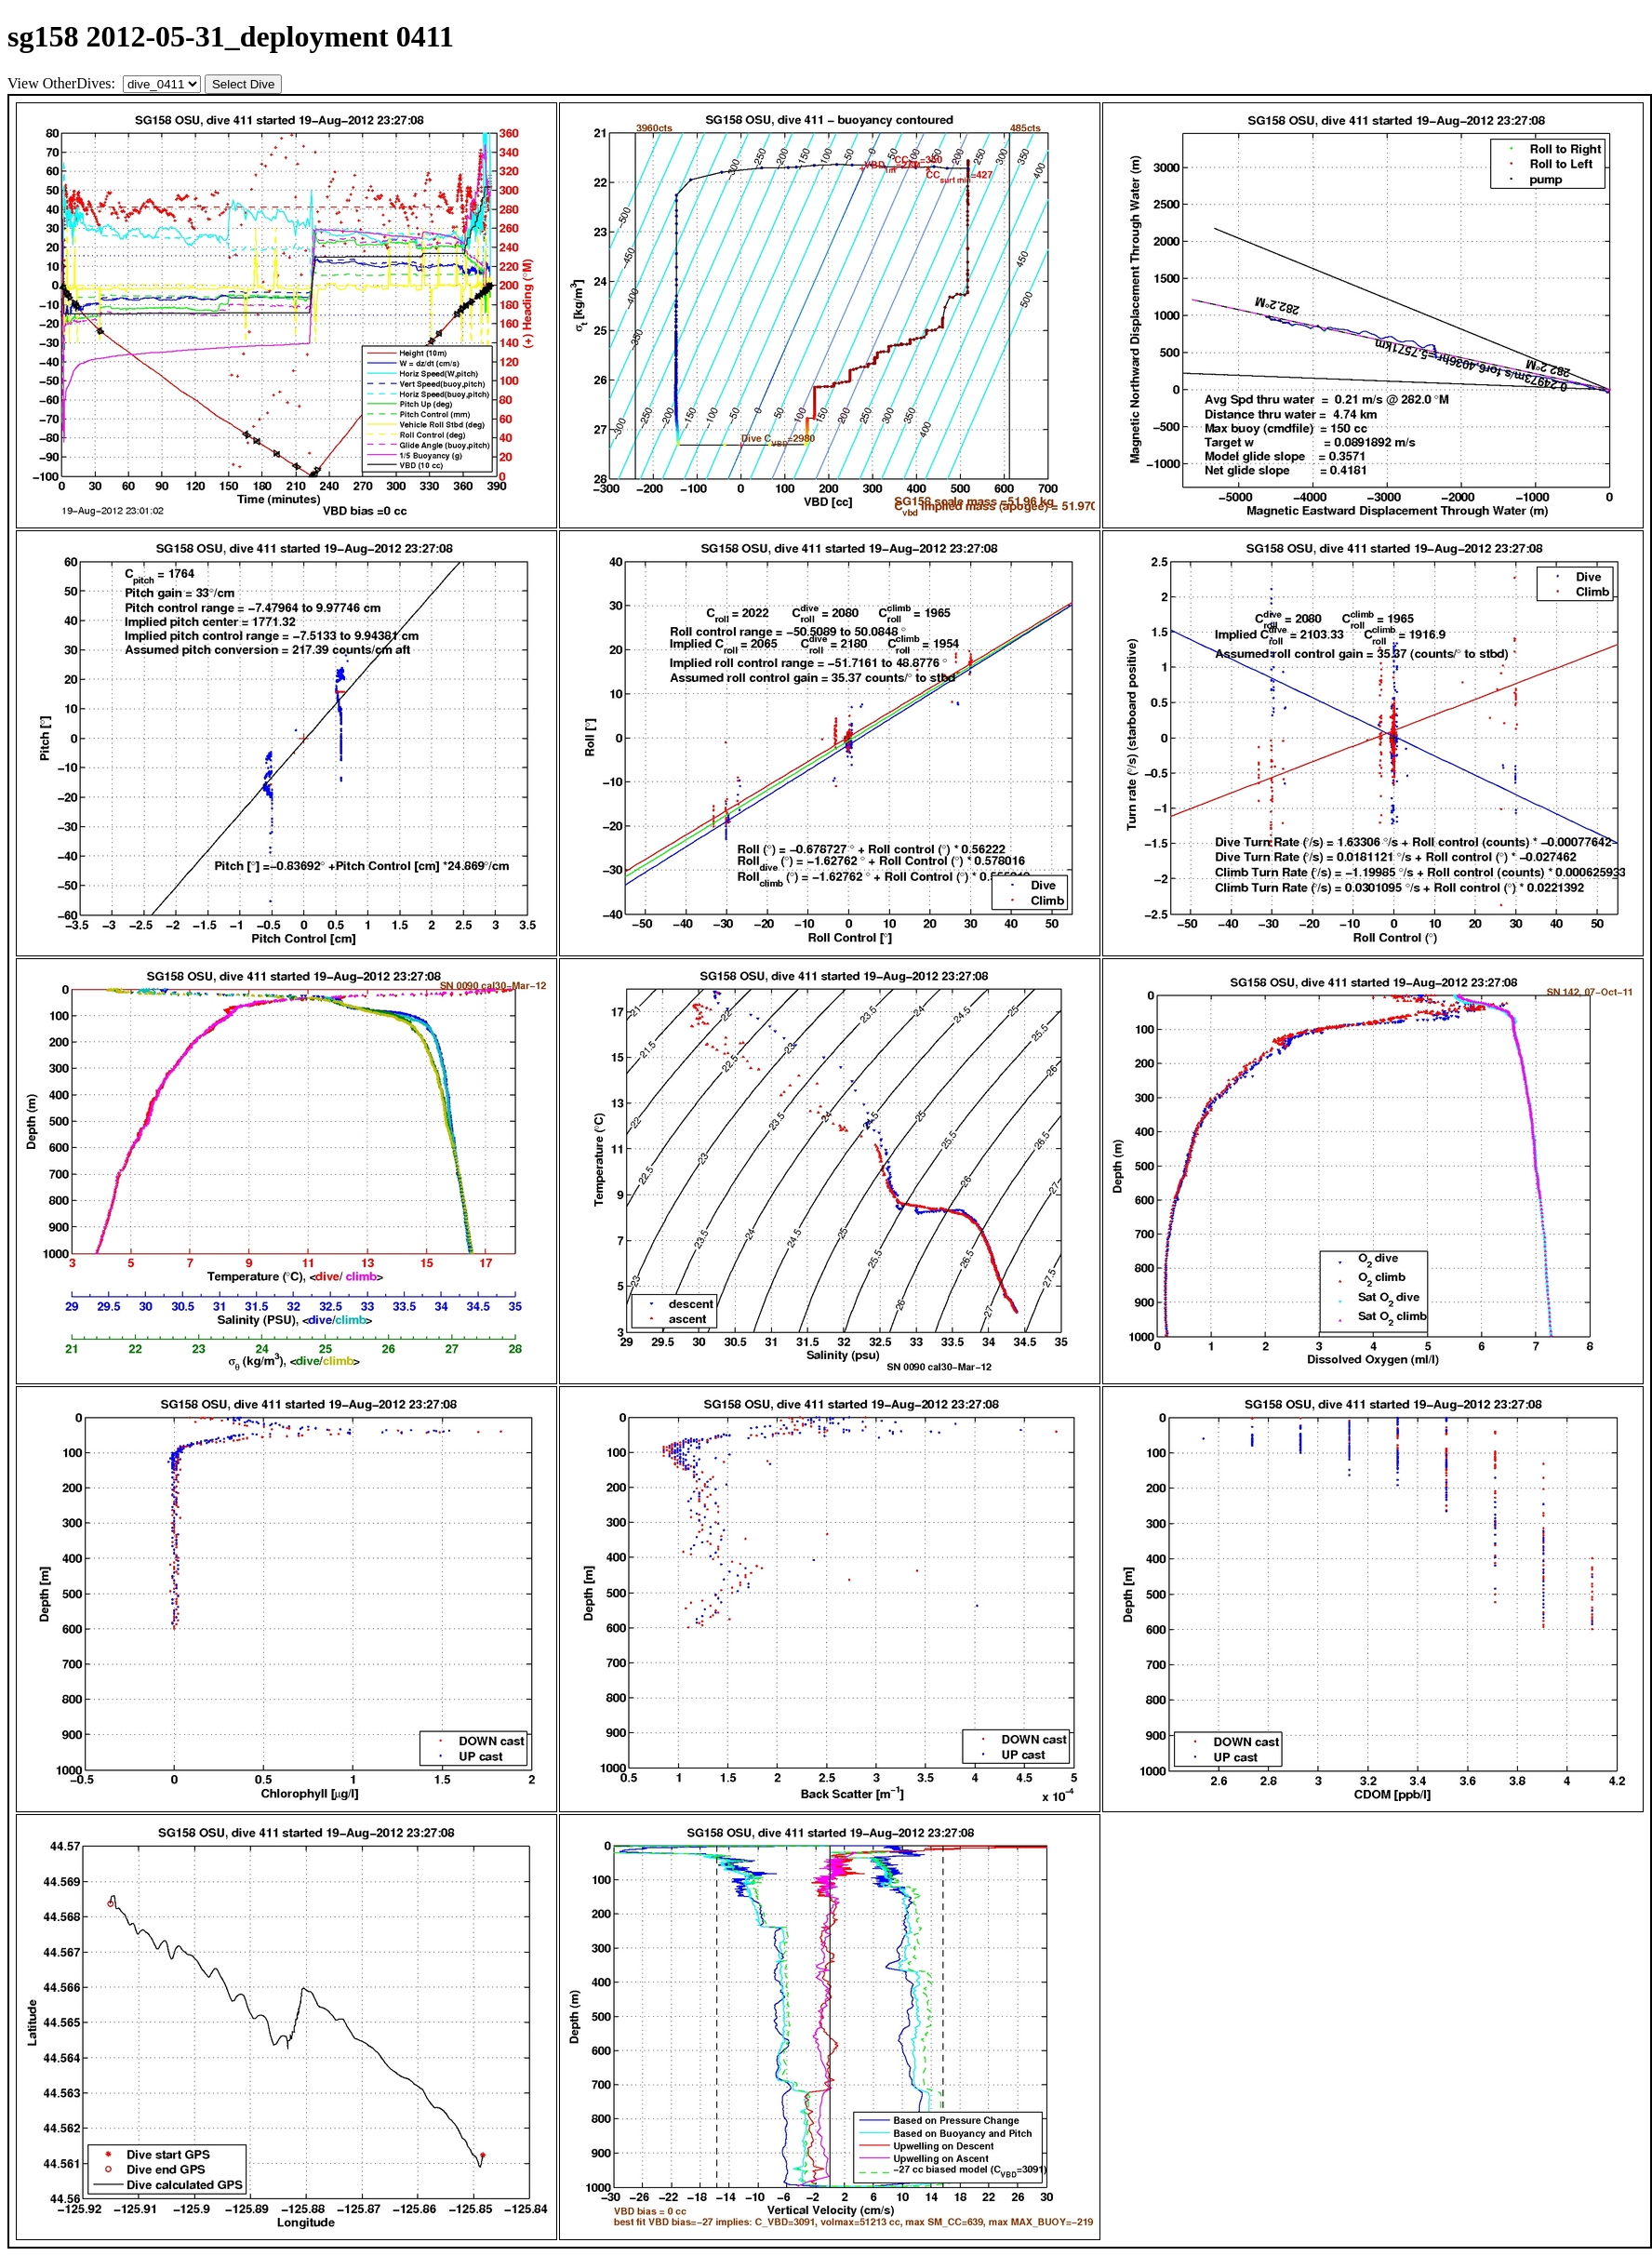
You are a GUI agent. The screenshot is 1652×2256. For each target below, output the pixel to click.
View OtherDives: (63, 83)
